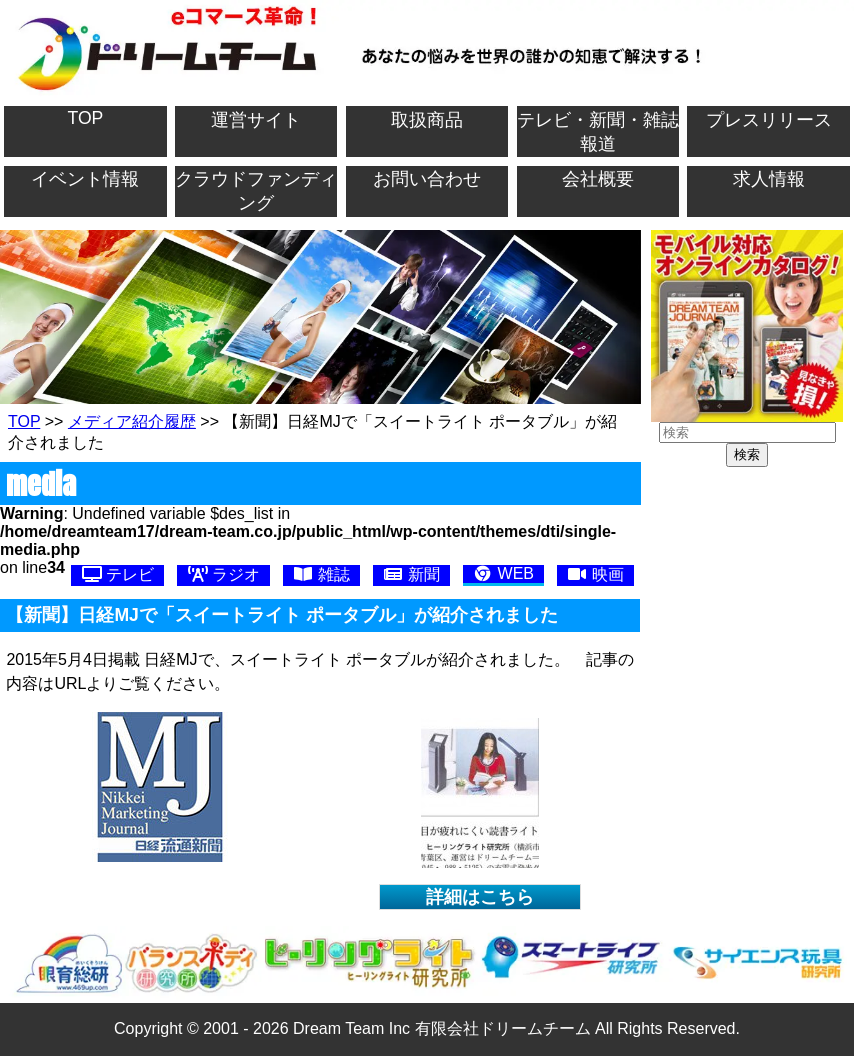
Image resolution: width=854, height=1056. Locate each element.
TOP (85, 118)
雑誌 (321, 574)
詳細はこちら (480, 897)
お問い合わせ (427, 179)
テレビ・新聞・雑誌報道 (598, 132)
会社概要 (598, 179)
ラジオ (224, 574)
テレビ (118, 574)
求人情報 (769, 179)
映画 (595, 574)
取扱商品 (427, 120)
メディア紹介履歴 (132, 421)
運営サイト (256, 120)
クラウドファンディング (256, 191)
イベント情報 (85, 179)
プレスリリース (769, 120)
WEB (503, 573)
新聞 (411, 574)
